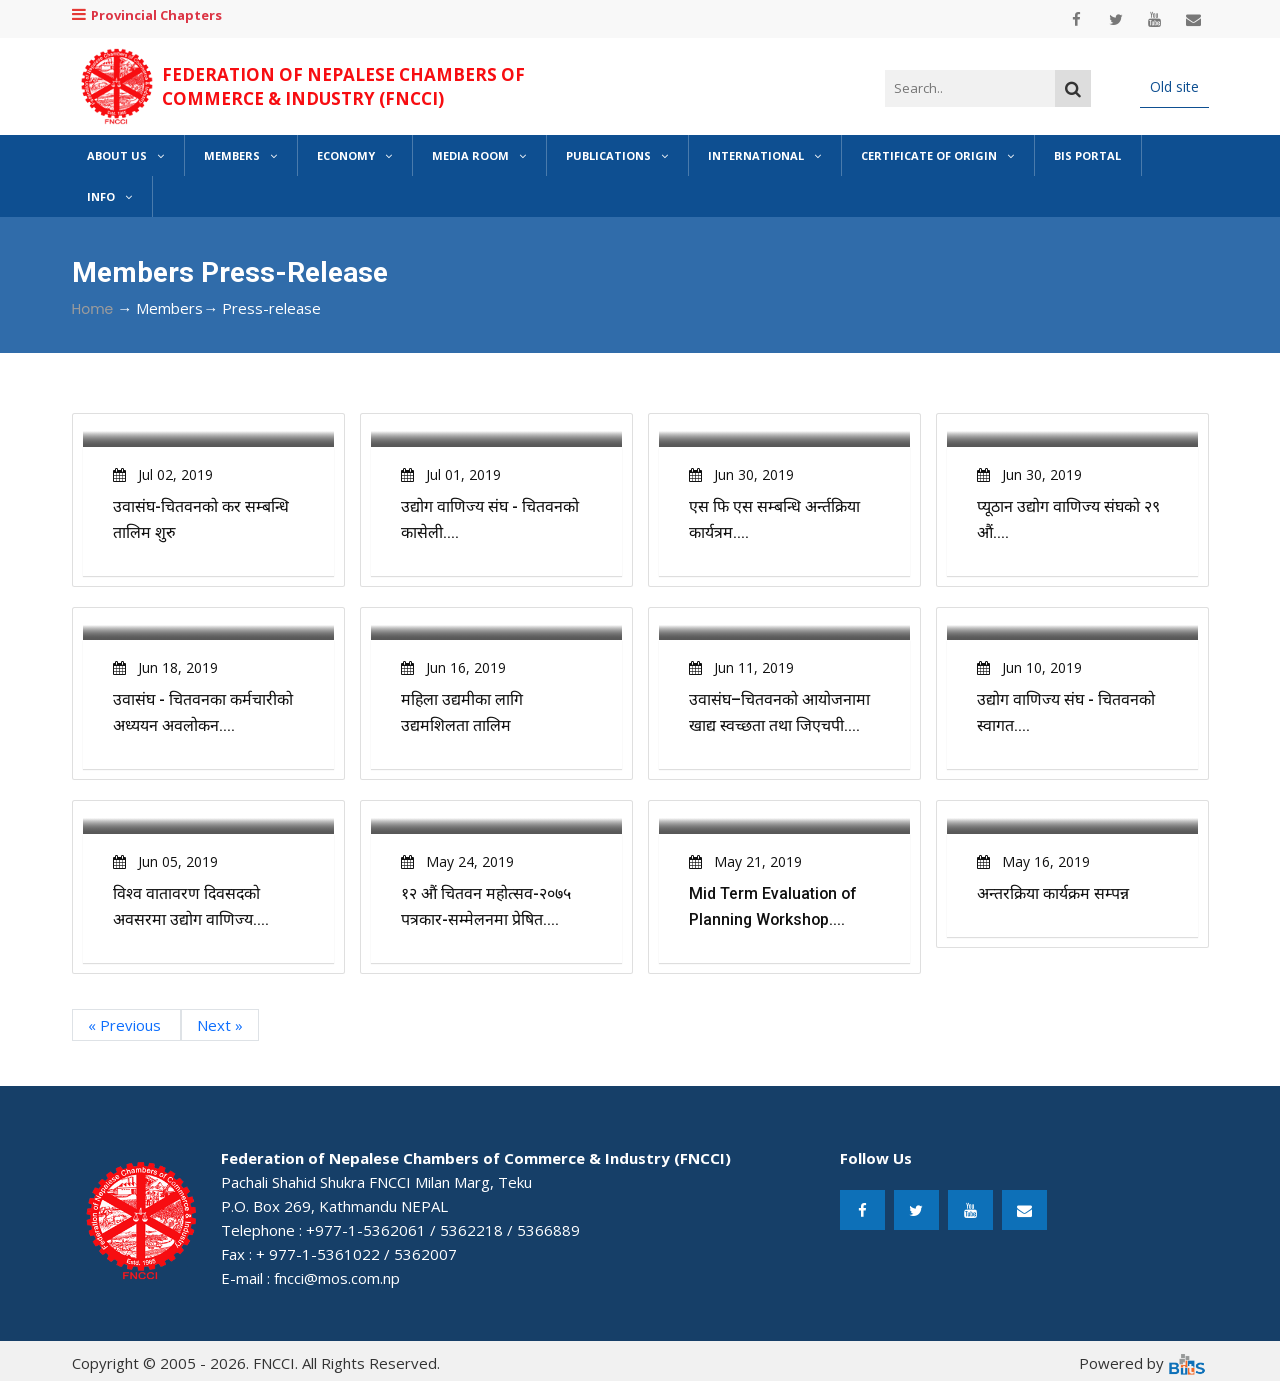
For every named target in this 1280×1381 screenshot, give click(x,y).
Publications (617, 155)
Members (240, 155)
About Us (125, 155)
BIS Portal (1087, 155)
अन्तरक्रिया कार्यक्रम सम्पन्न (1053, 893)
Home (93, 309)
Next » (220, 1025)
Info (109, 196)
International (764, 155)
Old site (1174, 86)
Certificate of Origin (937, 155)
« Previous (126, 1025)
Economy (354, 155)
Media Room (479, 155)
